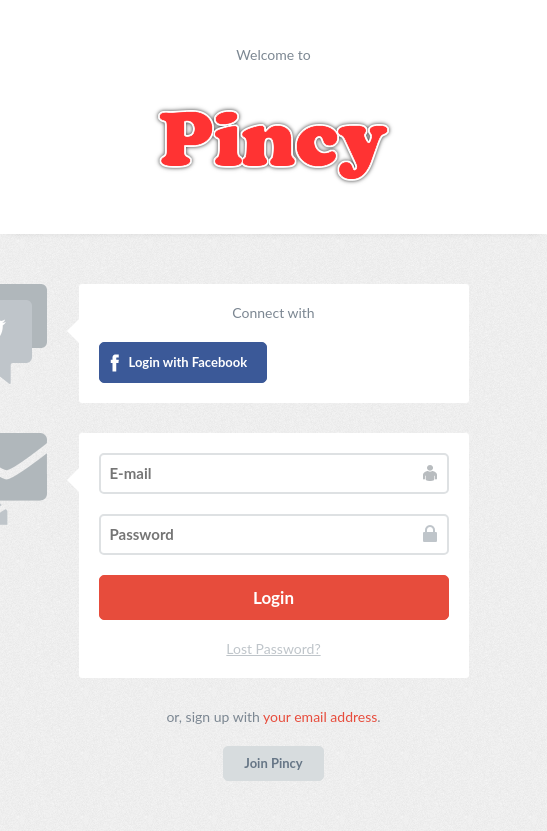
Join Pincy (273, 763)
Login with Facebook (188, 362)
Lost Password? (273, 648)
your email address (320, 716)
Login (273, 597)
